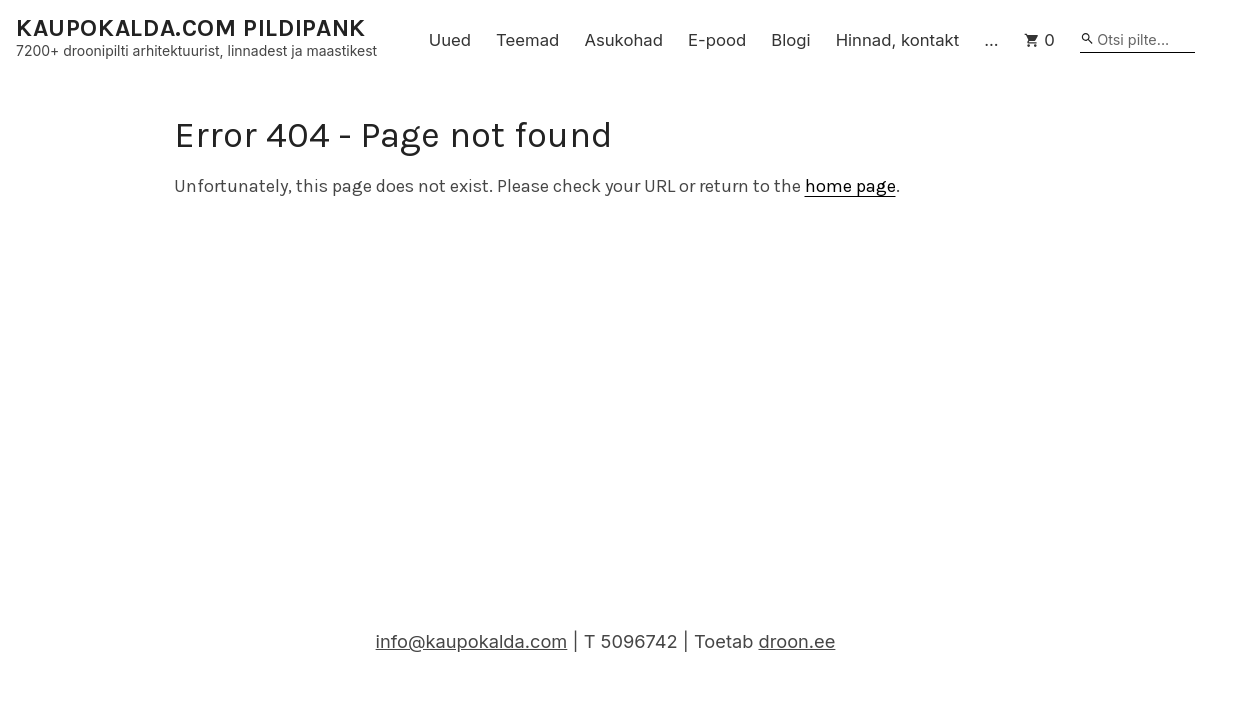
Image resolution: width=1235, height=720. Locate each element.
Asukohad (623, 40)
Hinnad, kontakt (898, 40)
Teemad (527, 40)
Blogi (790, 40)
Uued (450, 40)
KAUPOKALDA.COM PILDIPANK (191, 28)
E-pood (717, 40)
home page (850, 186)
